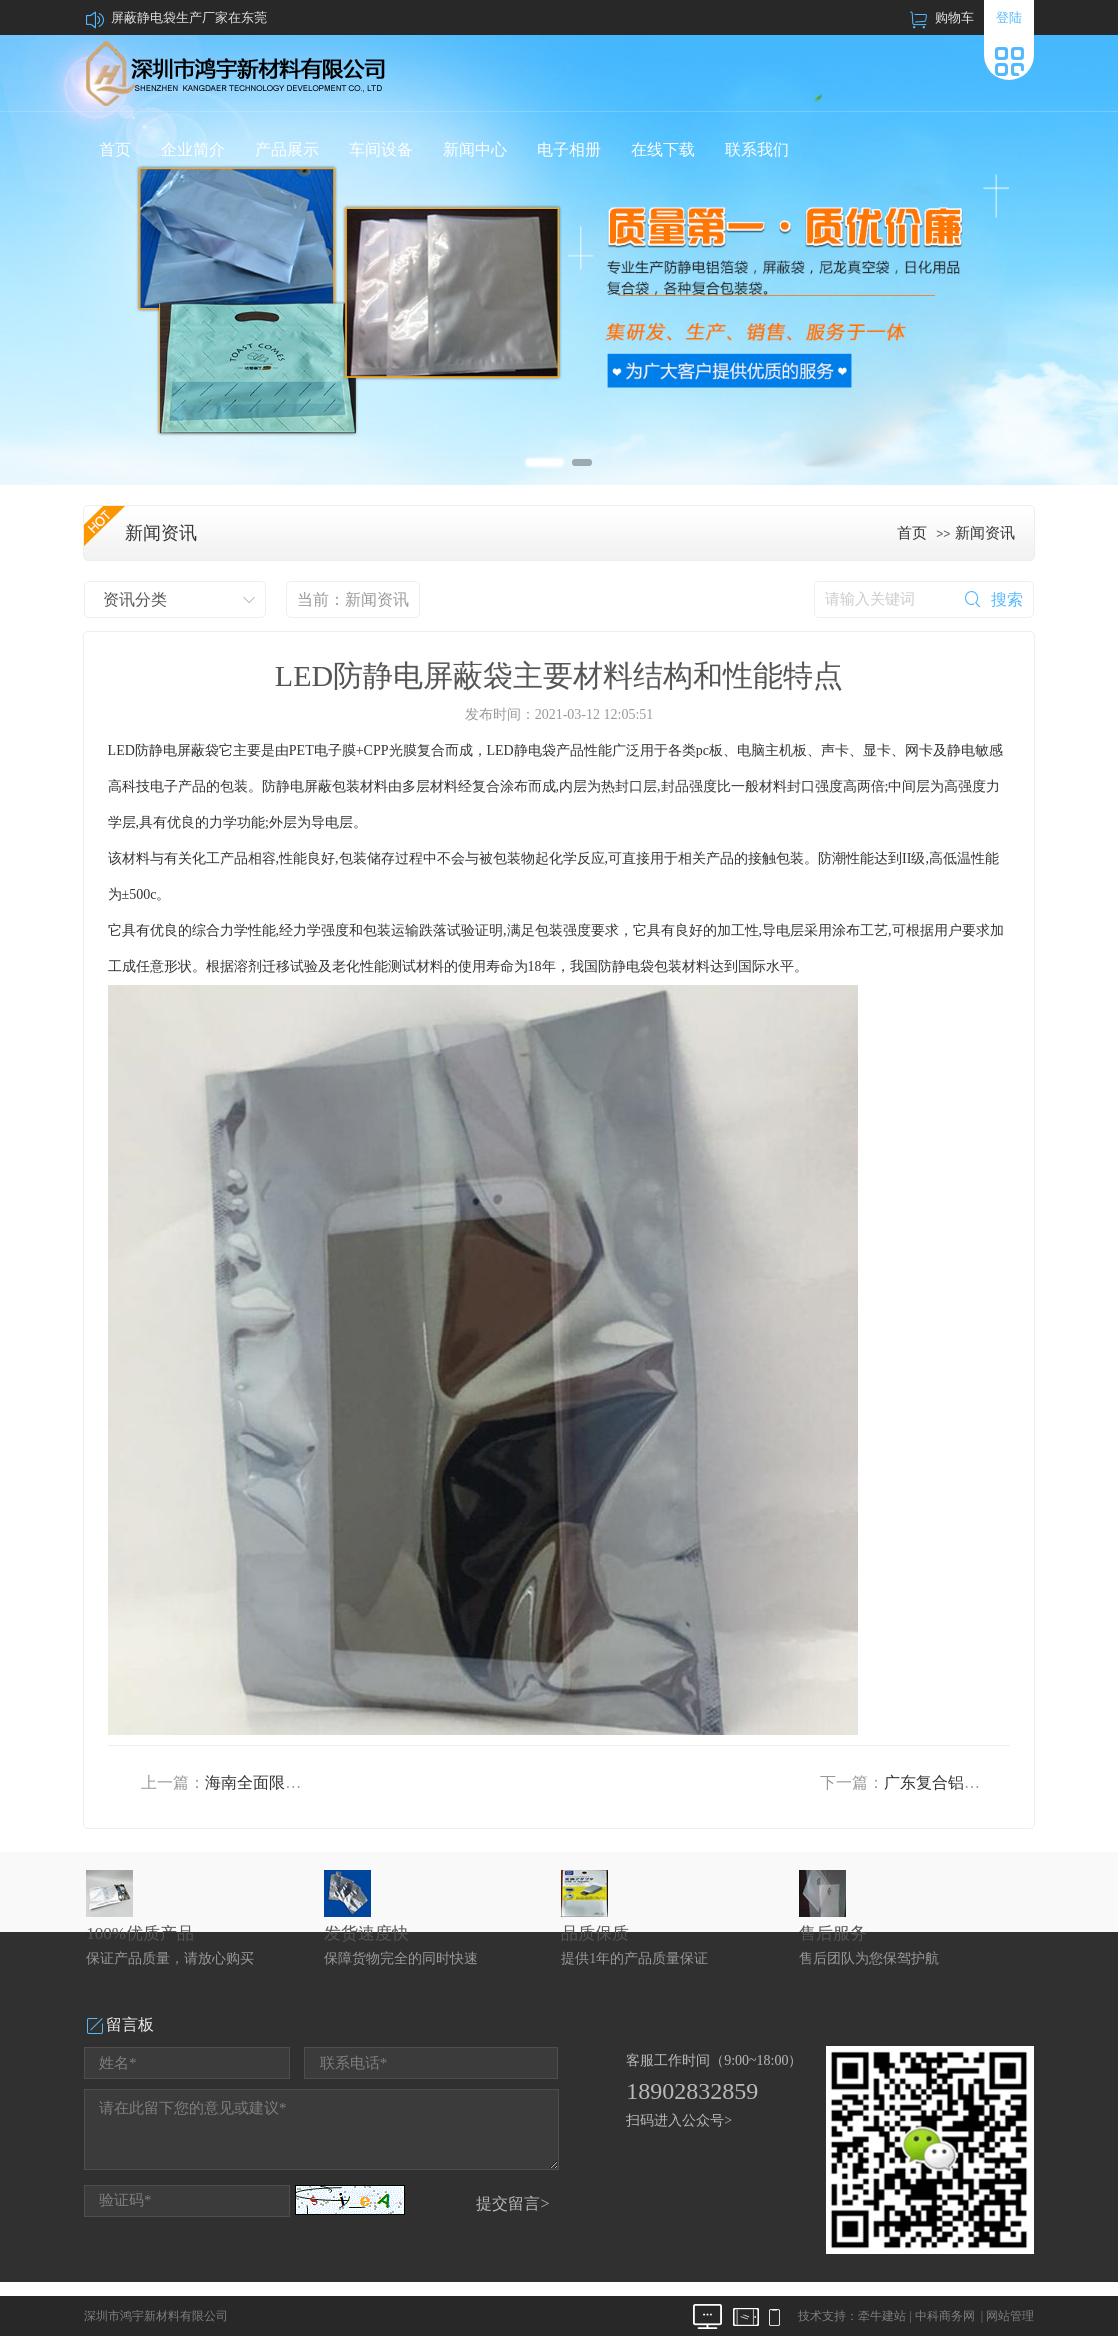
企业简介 (193, 149)
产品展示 (287, 149)
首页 (115, 149)
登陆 (1009, 17)
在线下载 (663, 149)
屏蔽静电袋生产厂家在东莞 (189, 17)
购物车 (954, 17)
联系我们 (757, 149)
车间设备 (381, 149)
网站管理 (1010, 2316)
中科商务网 (945, 2316)
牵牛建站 (882, 2316)
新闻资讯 (985, 533)
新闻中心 (475, 149)
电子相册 (569, 149)
